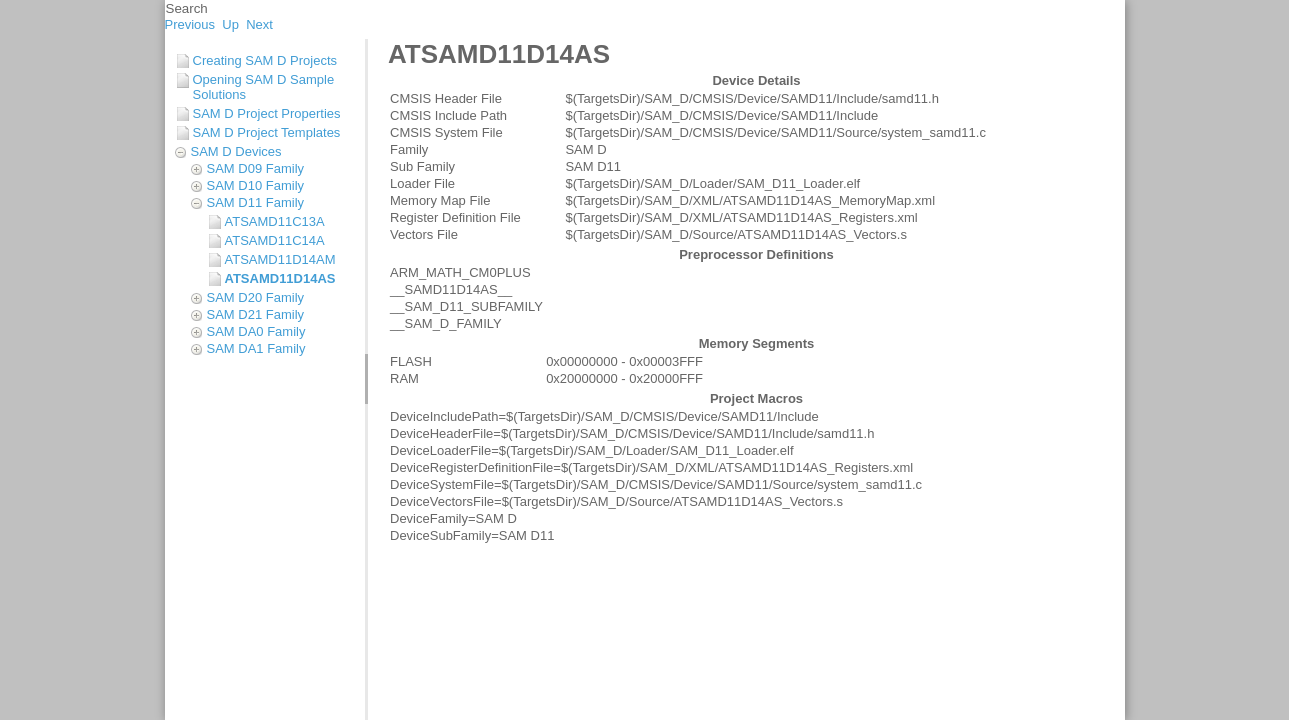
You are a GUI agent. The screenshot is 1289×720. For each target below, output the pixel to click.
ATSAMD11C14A (275, 240)
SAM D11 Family (256, 202)
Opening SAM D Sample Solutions (264, 87)
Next (259, 24)
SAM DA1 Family (256, 348)
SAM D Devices (236, 151)
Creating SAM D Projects (265, 60)
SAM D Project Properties (267, 113)
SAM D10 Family (256, 185)
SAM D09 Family (256, 168)
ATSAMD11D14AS (280, 278)
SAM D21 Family (256, 314)
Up (230, 24)
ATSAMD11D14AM (280, 259)
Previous (190, 24)
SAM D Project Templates (267, 132)
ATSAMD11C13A (275, 221)
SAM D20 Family (256, 297)
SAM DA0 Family (256, 331)
